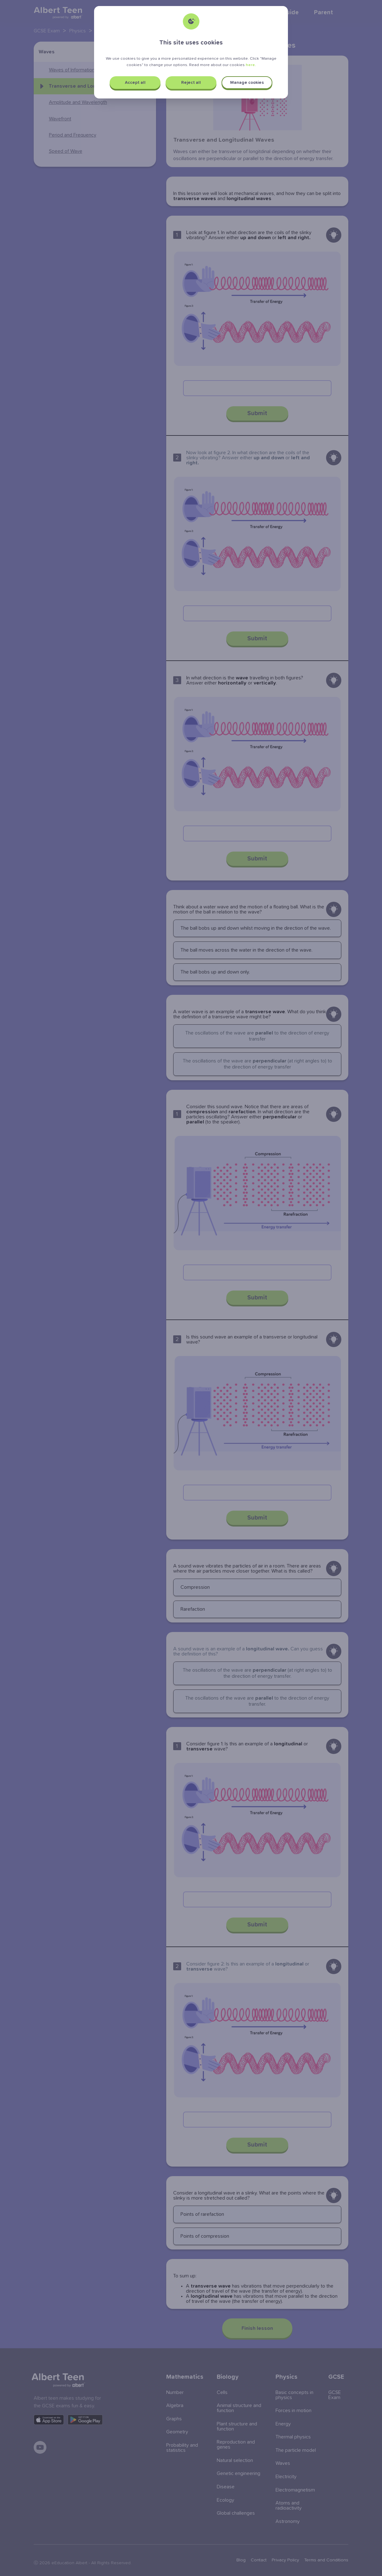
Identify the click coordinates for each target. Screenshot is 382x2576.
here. (251, 65)
